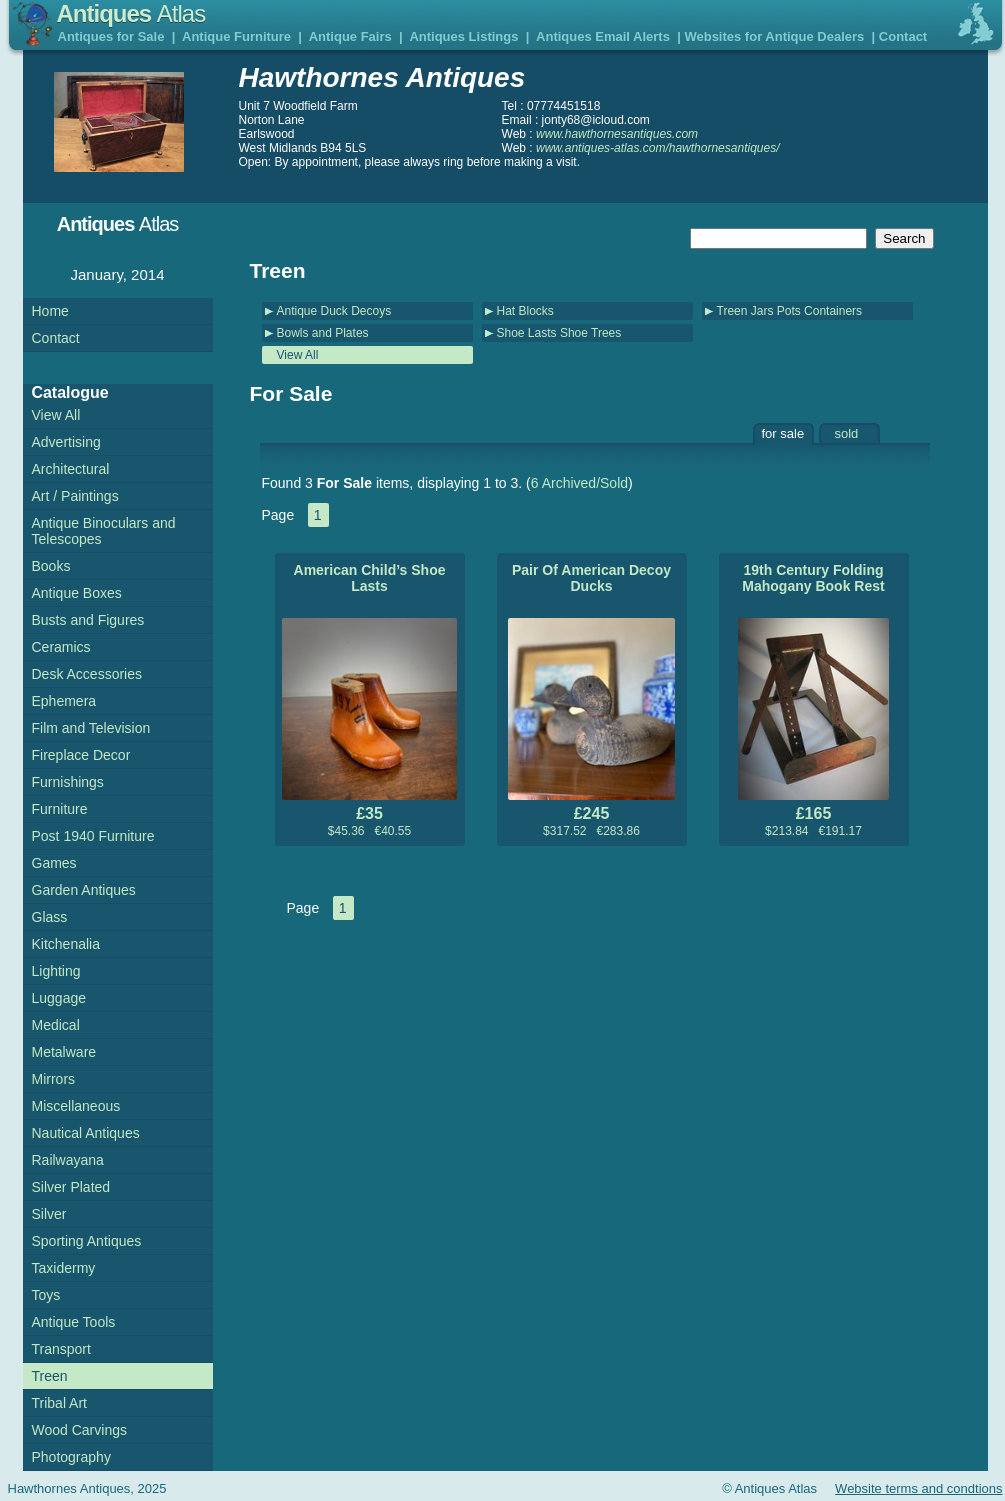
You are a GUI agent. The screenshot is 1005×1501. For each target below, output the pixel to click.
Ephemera (64, 701)
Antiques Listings (463, 36)
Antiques (131, 13)
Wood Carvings (79, 1430)
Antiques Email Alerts (603, 36)
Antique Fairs (350, 36)
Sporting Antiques (87, 1241)
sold (847, 433)
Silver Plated (71, 1187)
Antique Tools (74, 1322)
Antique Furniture (236, 36)
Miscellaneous (76, 1106)
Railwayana (68, 1160)
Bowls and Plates (323, 333)
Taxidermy (64, 1268)
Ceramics (61, 647)
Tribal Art (60, 1403)
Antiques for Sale (111, 36)
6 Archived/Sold (579, 483)
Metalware (64, 1052)
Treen (50, 1376)
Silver (49, 1214)
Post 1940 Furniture (93, 836)
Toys (46, 1295)
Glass (50, 917)
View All (298, 355)
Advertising (66, 442)
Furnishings (68, 782)
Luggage (59, 998)
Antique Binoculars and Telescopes (104, 531)
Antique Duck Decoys (334, 311)
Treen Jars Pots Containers (790, 311)
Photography (71, 1457)
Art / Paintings (75, 496)
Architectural (71, 469)
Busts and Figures (88, 620)
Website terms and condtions (918, 1488)
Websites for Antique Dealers (774, 36)
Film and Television (91, 728)
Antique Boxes (77, 593)
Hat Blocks (525, 311)
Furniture (60, 809)
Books (51, 566)
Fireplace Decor (81, 755)
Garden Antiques (84, 890)
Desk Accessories (87, 674)
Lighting (56, 971)
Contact (903, 36)
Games (54, 863)
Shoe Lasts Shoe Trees (559, 333)
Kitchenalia (66, 944)
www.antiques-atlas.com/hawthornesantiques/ (657, 148)
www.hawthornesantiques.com (617, 134)
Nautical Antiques (86, 1133)
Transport (61, 1349)
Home (50, 311)
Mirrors (54, 1079)
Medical (56, 1025)
